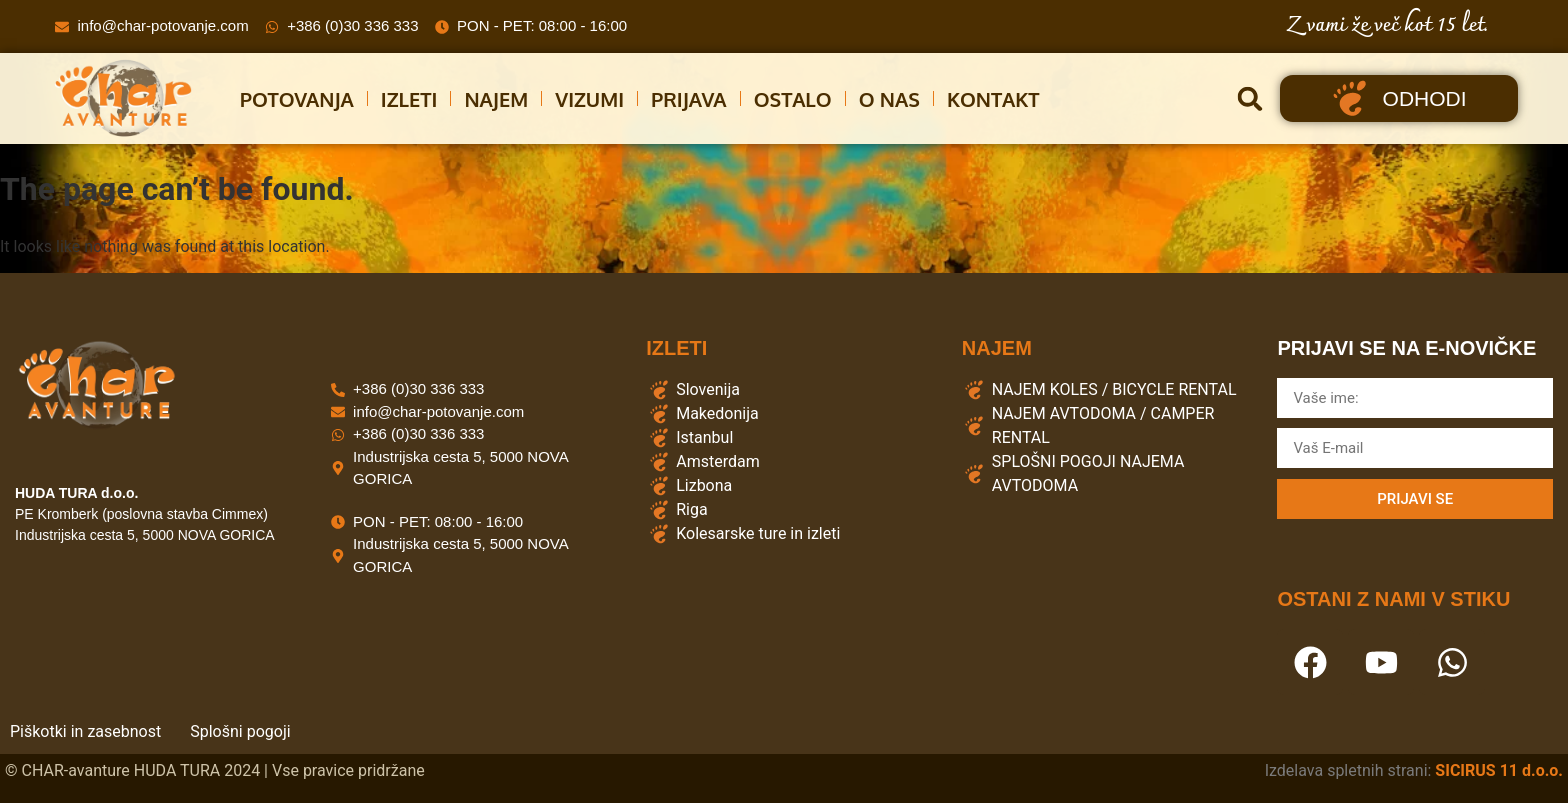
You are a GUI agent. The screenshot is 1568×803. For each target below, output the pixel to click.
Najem (496, 99)
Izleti (409, 99)
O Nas (889, 99)
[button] (1249, 98)
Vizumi (589, 99)
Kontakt (993, 99)
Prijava (689, 99)
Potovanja (297, 99)
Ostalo (793, 99)
